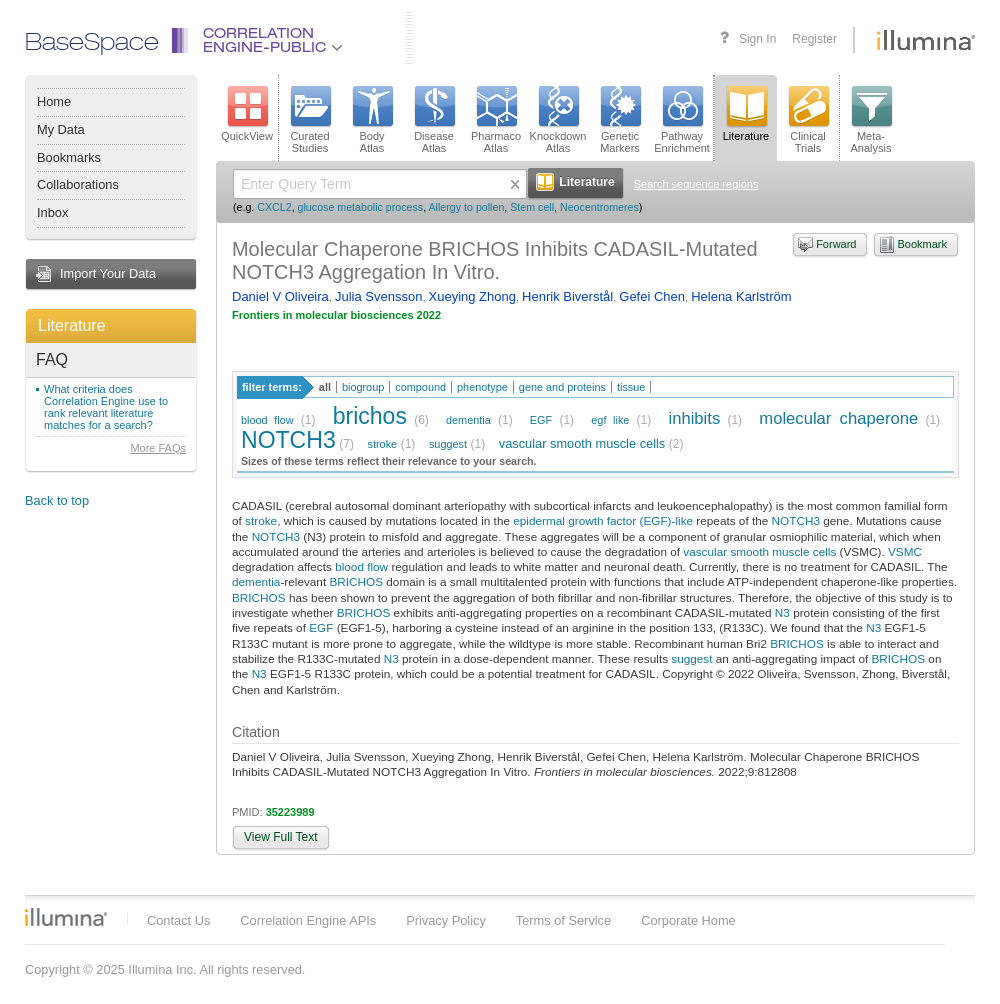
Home (54, 101)
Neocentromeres (599, 207)
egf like (610, 420)
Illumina (66, 917)
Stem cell (532, 207)
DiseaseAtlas (434, 120)
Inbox (52, 212)
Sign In (757, 39)
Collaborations (78, 184)
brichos (370, 416)
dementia (468, 420)
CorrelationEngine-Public (273, 41)
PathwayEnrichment (682, 120)
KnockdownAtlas (558, 120)
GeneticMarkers (620, 120)
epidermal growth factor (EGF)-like (603, 520)
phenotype (482, 387)
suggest (448, 444)
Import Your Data (108, 273)
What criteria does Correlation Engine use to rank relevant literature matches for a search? (106, 407)
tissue (631, 387)
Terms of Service (563, 920)
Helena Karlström (741, 296)
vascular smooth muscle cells (582, 443)
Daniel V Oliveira (280, 296)
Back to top (57, 500)
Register (814, 39)
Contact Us (178, 920)
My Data (61, 129)
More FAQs (158, 448)
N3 (782, 612)
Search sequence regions (696, 184)
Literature (72, 325)
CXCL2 (274, 207)
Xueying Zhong (472, 296)
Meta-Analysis (871, 120)
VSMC (905, 551)
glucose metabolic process (361, 207)
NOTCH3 (288, 440)
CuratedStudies (310, 120)
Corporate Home (688, 920)
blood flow (267, 420)
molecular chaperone (838, 418)
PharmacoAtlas (496, 120)
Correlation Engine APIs (308, 920)
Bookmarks (69, 157)
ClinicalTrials (808, 120)
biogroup (363, 387)
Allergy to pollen (467, 207)
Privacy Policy (446, 920)
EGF (541, 420)
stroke (383, 444)
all (325, 387)
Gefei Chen (652, 296)
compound (420, 387)
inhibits (694, 418)
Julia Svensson (378, 296)
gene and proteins (562, 387)
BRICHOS (356, 581)
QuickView (247, 114)
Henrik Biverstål (567, 296)
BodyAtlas (372, 120)
